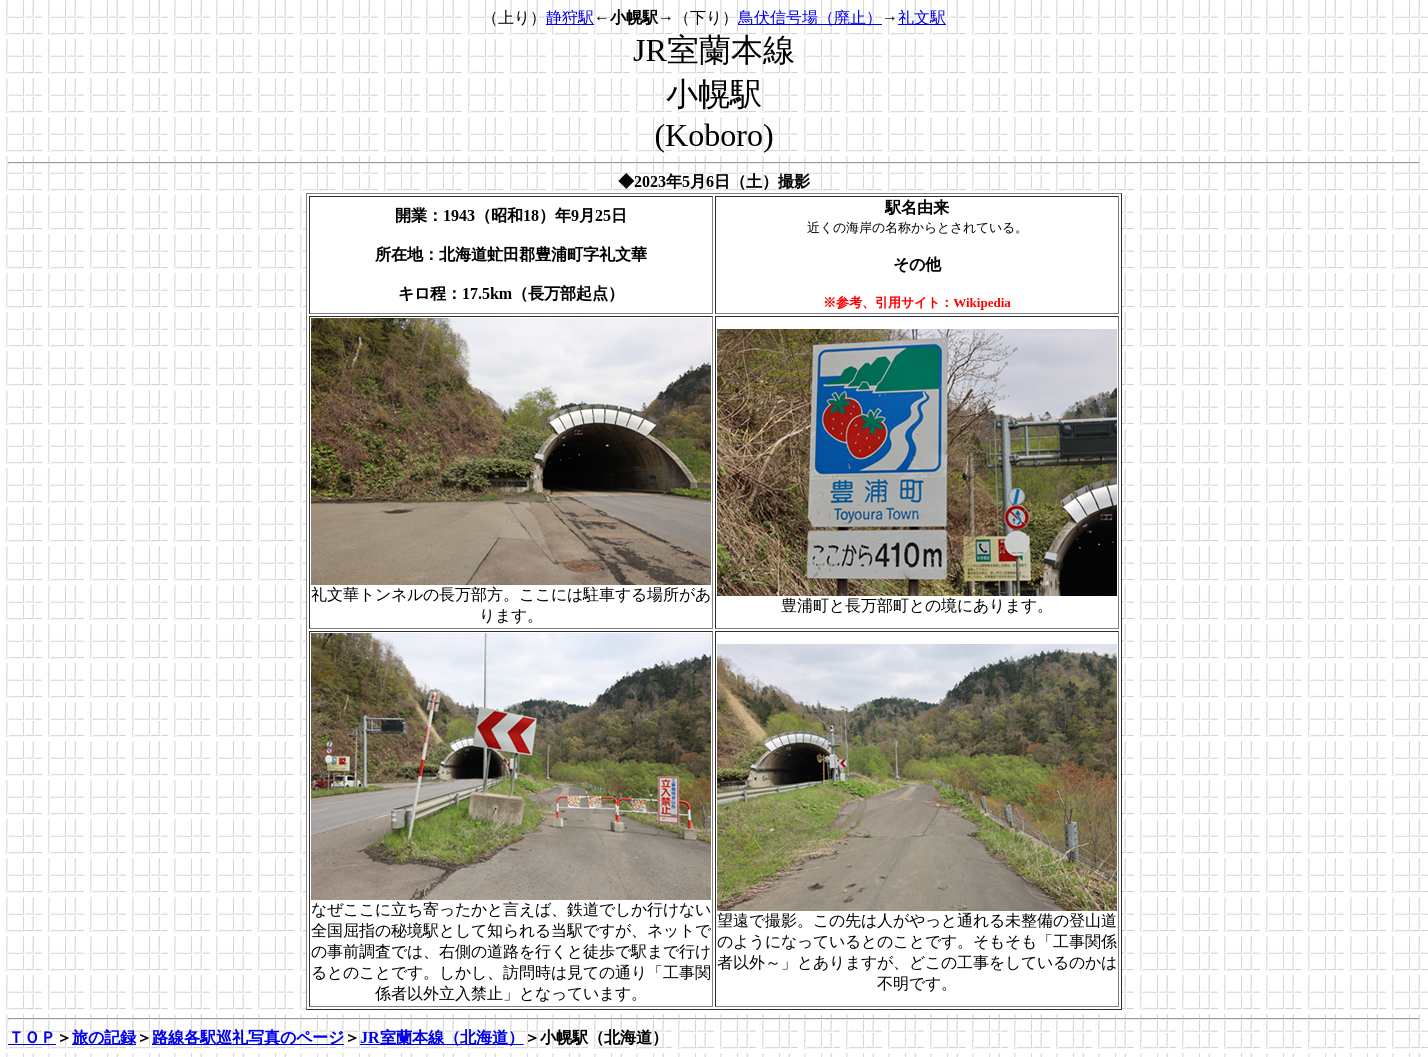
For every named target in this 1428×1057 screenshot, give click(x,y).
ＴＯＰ (32, 1037)
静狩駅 (570, 17)
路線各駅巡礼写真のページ (248, 1037)
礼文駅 (922, 17)
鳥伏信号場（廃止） (810, 17)
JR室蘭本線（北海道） (442, 1037)
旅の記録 (104, 1037)
